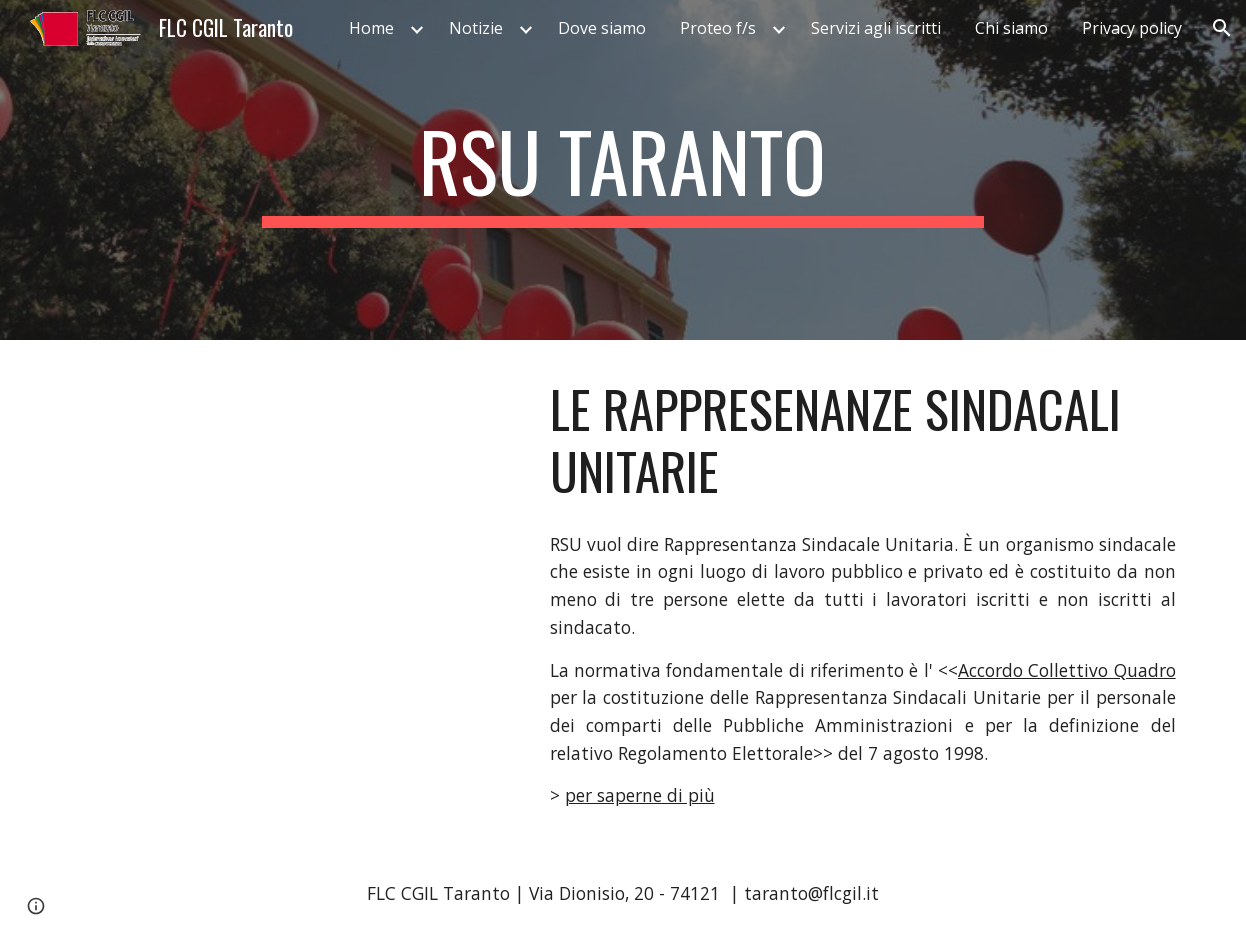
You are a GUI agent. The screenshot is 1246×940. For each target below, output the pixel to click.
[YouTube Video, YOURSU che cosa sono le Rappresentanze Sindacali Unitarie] (287, 490)
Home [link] (371, 28)
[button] (1222, 28)
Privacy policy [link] (1132, 28)
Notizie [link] (476, 28)
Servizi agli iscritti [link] (876, 28)
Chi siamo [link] (1011, 28)
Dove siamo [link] (602, 28)
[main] (623, 170)
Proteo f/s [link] (718, 28)
